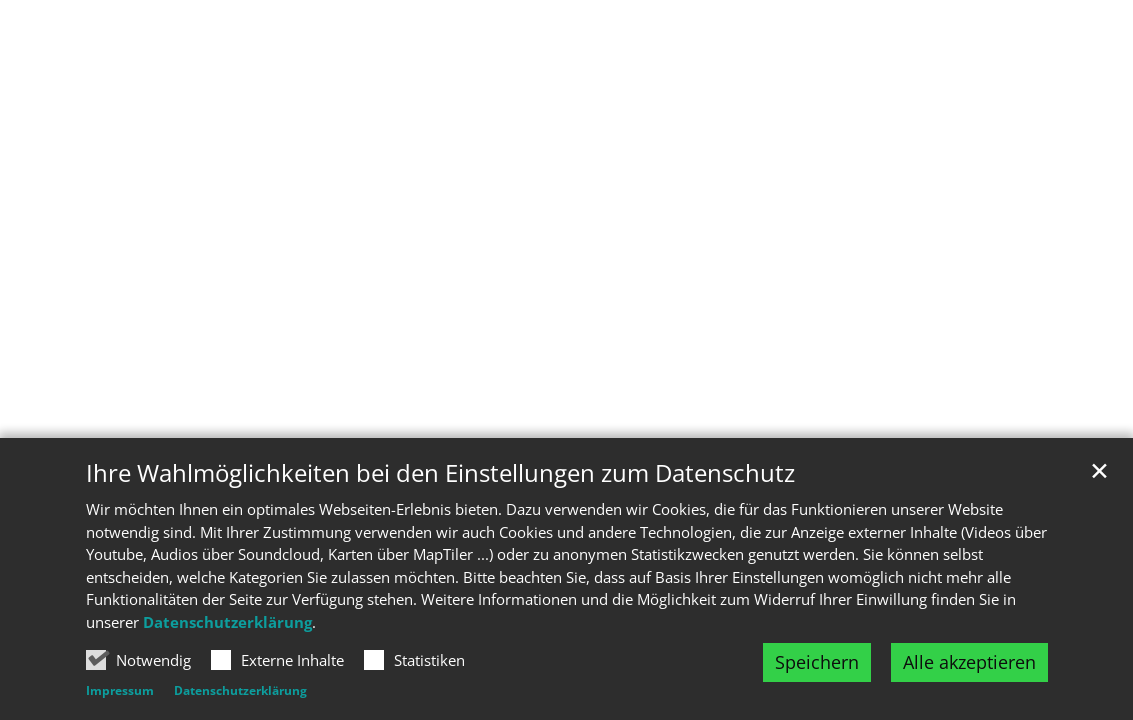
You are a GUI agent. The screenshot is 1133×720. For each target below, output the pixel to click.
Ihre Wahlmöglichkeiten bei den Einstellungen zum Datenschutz (440, 473)
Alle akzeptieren (969, 662)
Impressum (120, 690)
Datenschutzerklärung (227, 622)
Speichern (817, 662)
